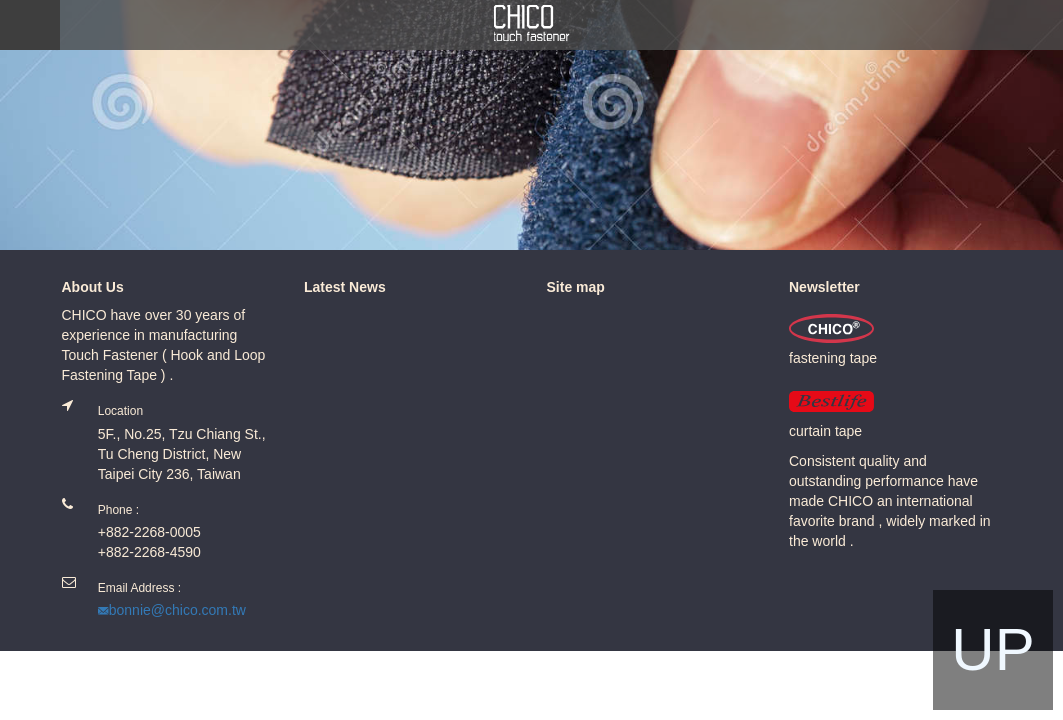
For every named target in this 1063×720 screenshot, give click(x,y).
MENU (30, 25)
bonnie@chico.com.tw (177, 610)
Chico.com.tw (532, 23)
